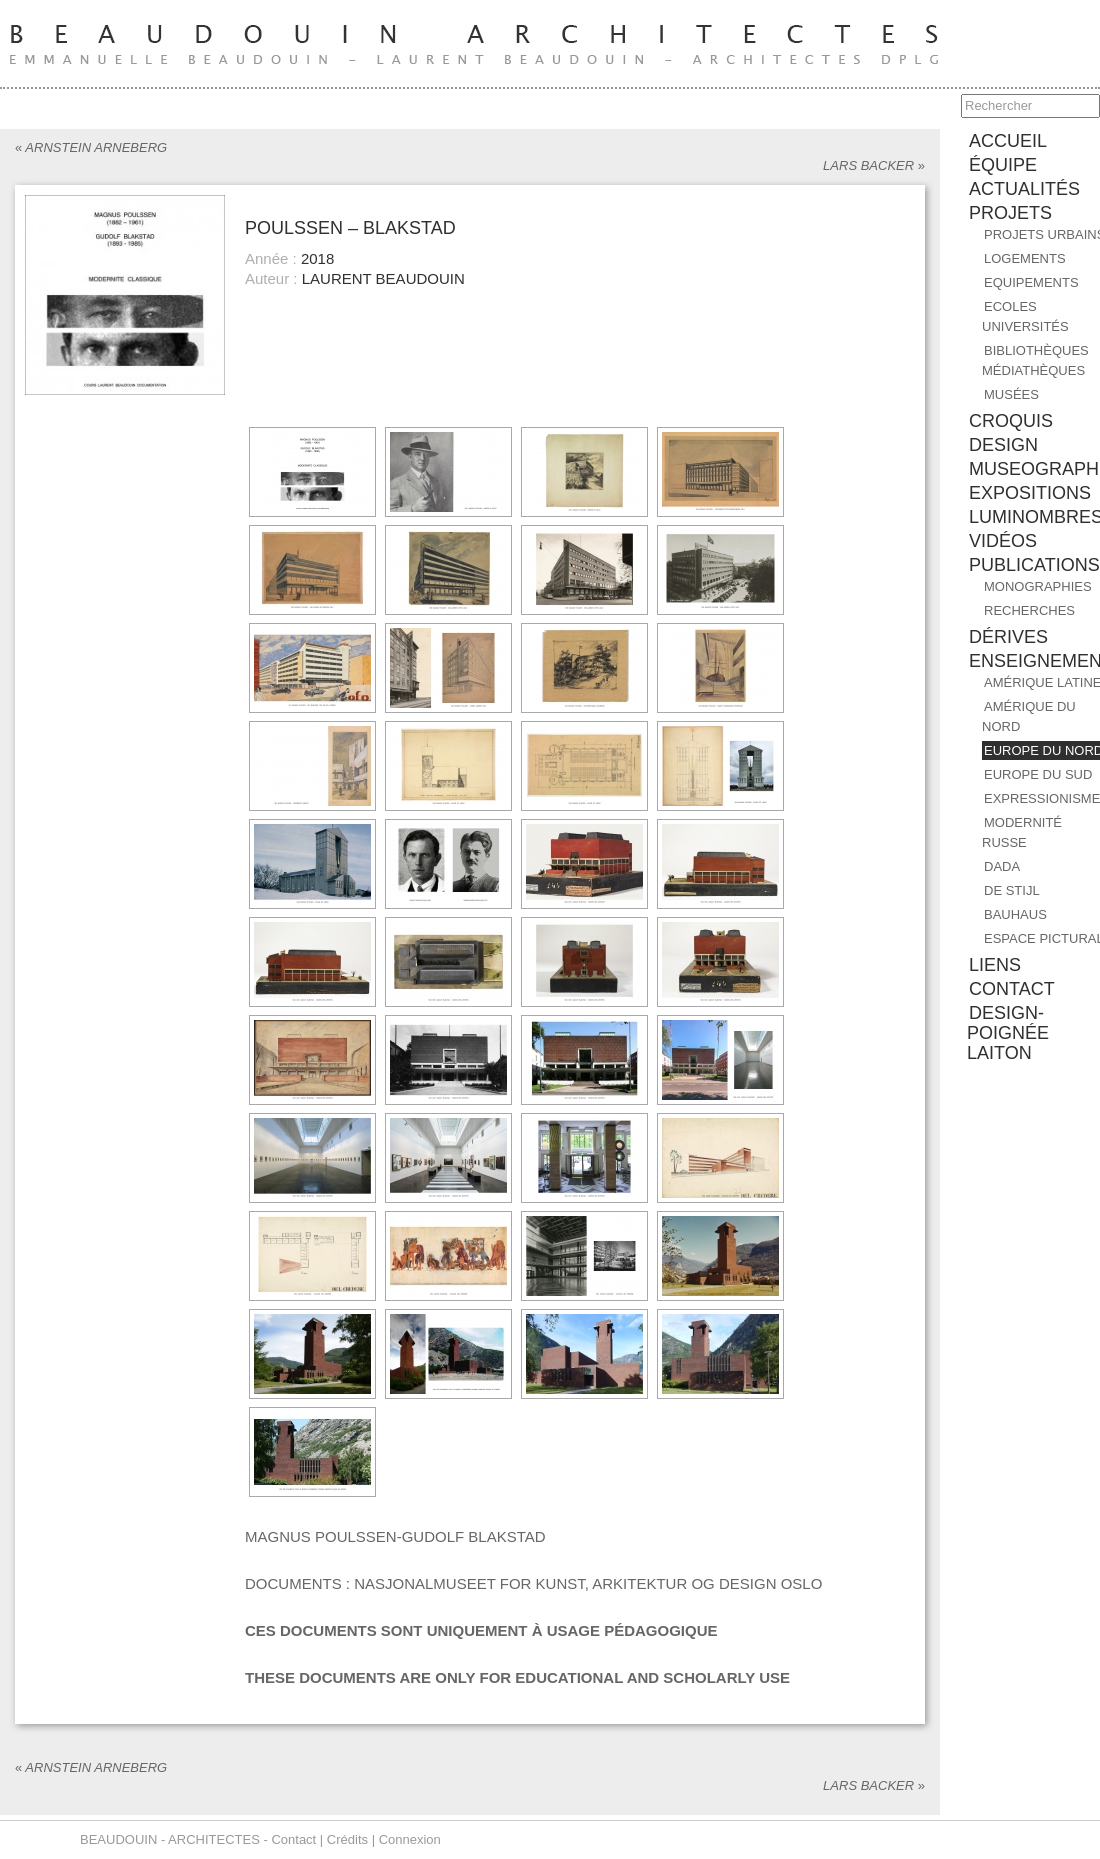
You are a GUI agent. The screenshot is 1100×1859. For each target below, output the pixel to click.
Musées (1011, 394)
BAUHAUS (1015, 914)
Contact (293, 1839)
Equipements (1031, 282)
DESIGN (1003, 445)
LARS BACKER (874, 165)
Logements (1025, 258)
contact (1012, 989)
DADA (1002, 866)
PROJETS (1010, 213)
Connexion (410, 1839)
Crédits (347, 1839)
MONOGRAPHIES (1038, 586)
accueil (1008, 141)
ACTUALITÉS (1024, 189)
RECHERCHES (1029, 610)
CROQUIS (1011, 421)
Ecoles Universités (1025, 316)
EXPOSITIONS (1030, 493)
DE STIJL (1012, 890)
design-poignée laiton (1008, 1033)
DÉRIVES (1008, 637)
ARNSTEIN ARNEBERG (91, 147)
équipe (1003, 165)
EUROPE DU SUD (1038, 774)
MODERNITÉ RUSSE (1022, 832)
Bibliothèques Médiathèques (1035, 360)
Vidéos (1003, 541)
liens (995, 965)
